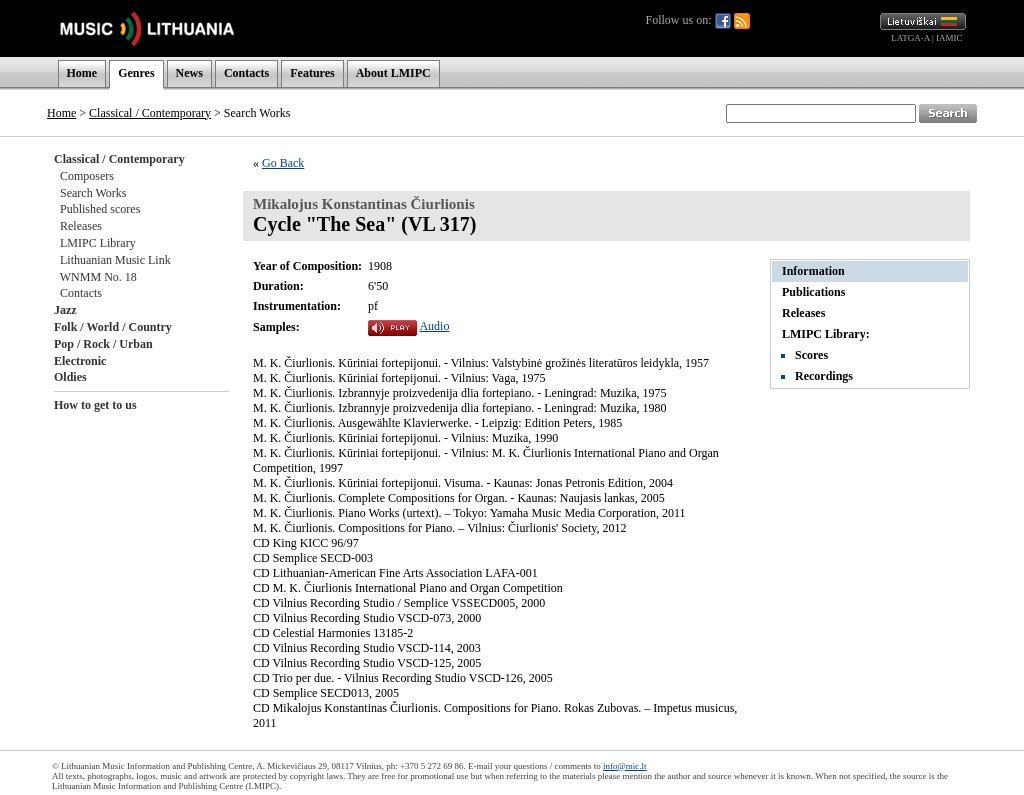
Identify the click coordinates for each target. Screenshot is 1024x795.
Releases (81, 226)
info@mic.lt (625, 766)
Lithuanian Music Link (115, 260)
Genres (136, 73)
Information (813, 271)
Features (312, 73)
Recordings (824, 376)
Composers (87, 176)
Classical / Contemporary (150, 113)
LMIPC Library (98, 243)
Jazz (65, 310)
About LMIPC (393, 73)
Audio (434, 326)
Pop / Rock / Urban (103, 344)
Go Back (283, 163)
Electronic (80, 361)
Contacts (246, 73)
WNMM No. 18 (98, 277)
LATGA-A (910, 38)
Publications (813, 292)
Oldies (70, 377)
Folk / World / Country (113, 327)
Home (82, 73)
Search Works (93, 193)
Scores (811, 355)
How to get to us (95, 405)
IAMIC (949, 38)
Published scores (100, 209)
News (189, 73)
